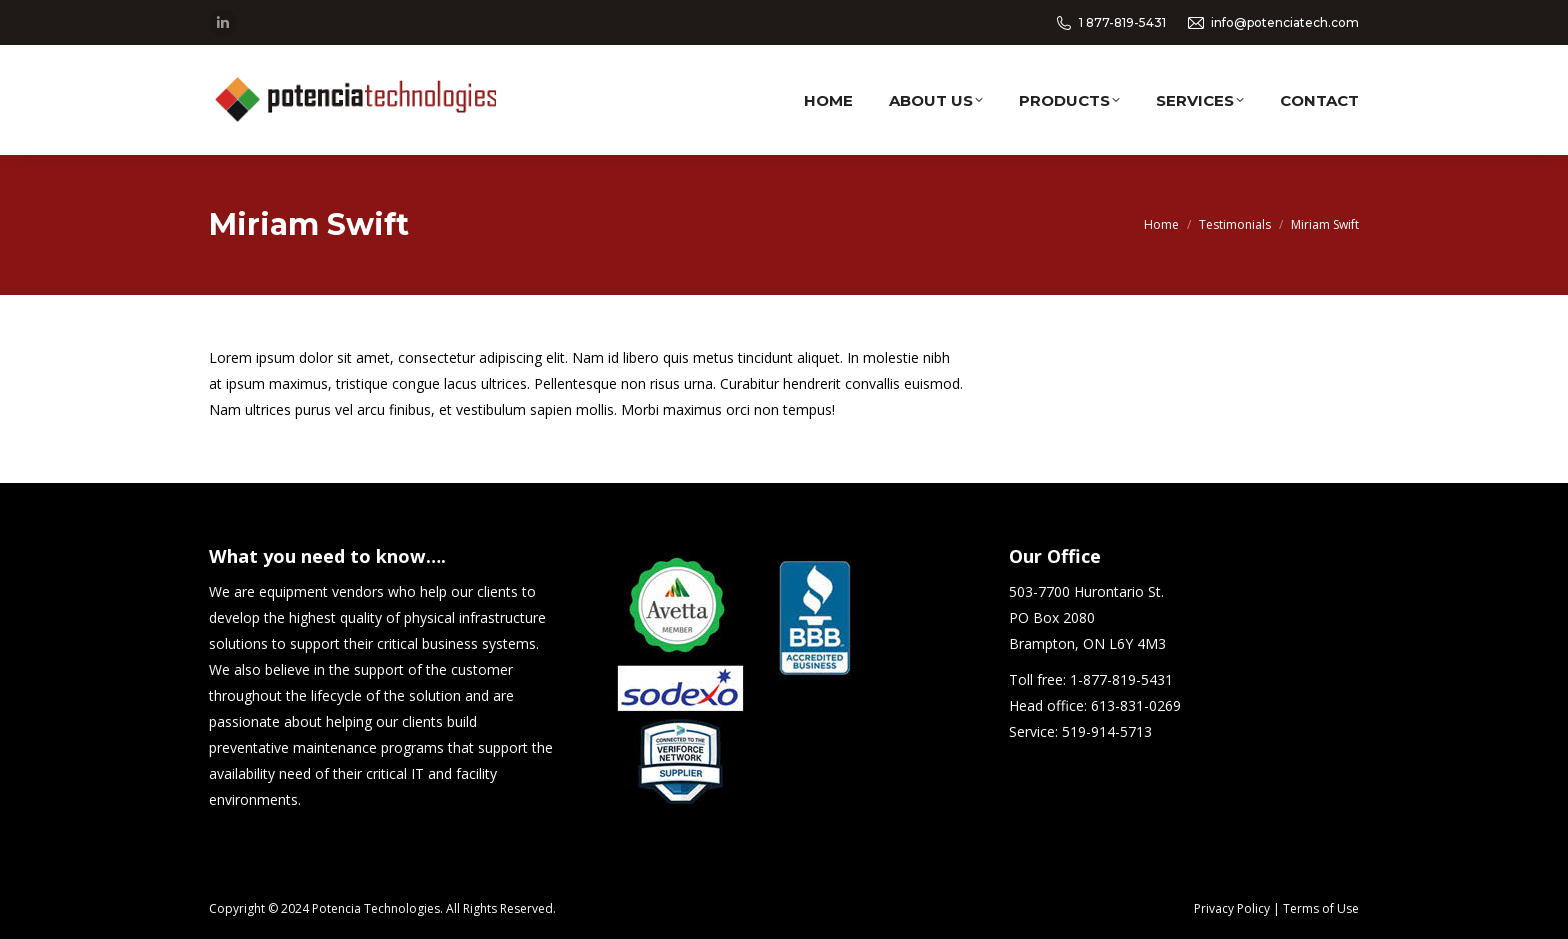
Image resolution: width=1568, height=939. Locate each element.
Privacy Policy (1232, 908)
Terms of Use (1321, 908)
